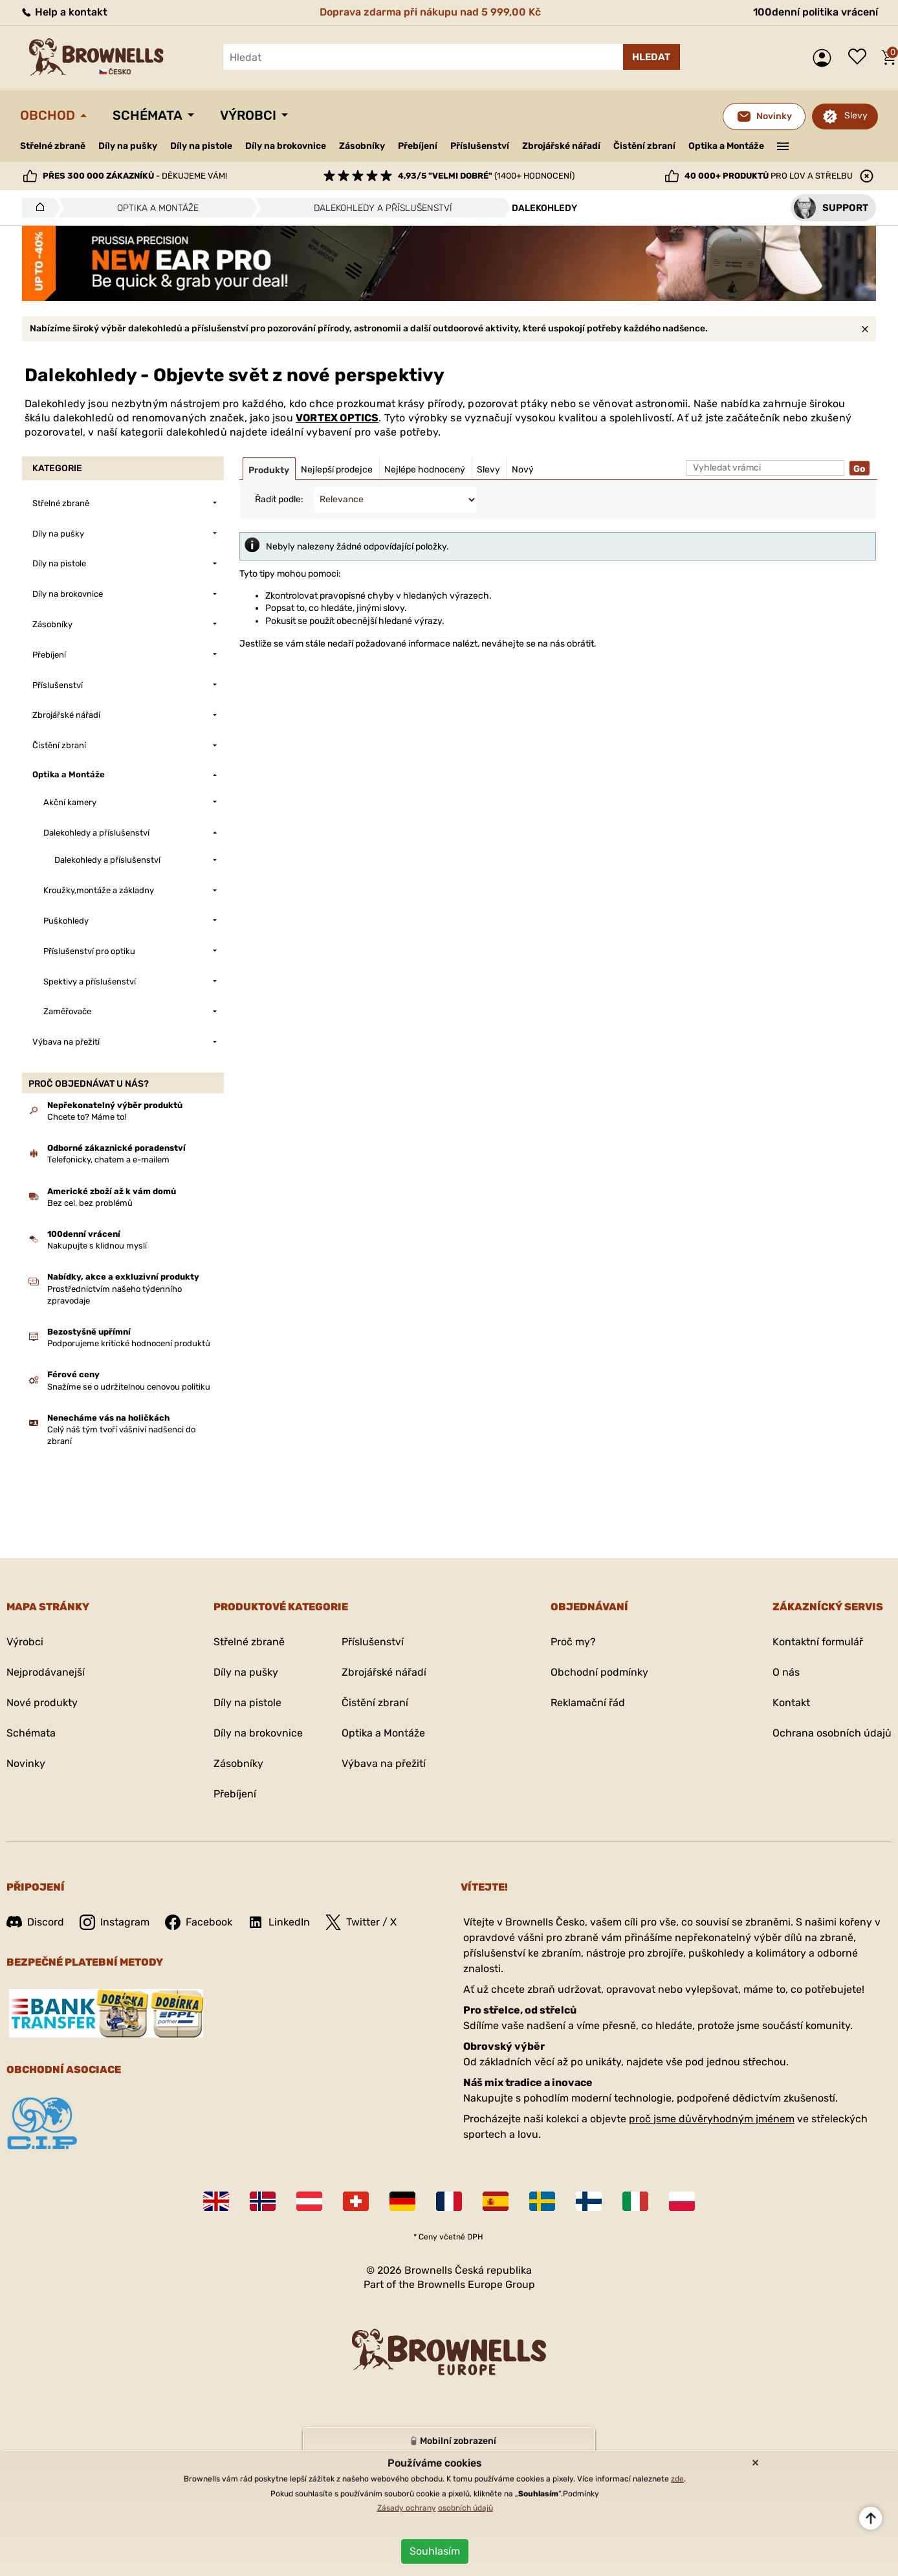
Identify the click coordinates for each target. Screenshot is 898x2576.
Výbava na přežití (384, 1763)
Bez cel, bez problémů (90, 1203)
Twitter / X (361, 1922)
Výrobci (248, 115)
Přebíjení (417, 145)
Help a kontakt (63, 12)
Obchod (47, 115)
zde (677, 2478)
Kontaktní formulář (817, 1642)
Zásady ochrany (406, 2508)
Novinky (25, 1763)
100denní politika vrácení (815, 12)
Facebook (198, 1922)
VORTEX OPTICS (337, 418)
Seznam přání (860, 57)
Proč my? (573, 1642)
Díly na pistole (201, 145)
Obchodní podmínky (599, 1672)
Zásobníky (362, 145)
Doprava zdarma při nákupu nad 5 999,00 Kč (430, 12)
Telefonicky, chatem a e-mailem (108, 1159)
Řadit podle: (279, 499)
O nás (786, 1672)
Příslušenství (479, 145)
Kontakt (791, 1702)
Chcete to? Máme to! (86, 1117)
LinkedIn (279, 1922)
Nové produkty (42, 1702)
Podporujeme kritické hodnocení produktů (128, 1343)
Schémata (147, 115)
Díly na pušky (127, 145)
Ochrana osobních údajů (832, 1733)
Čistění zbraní (644, 145)
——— (783, 145)
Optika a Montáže (726, 145)
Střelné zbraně (52, 145)
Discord (35, 1922)
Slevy (856, 115)
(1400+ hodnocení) (486, 176)
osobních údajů (465, 2508)
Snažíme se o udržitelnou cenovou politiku (128, 1387)
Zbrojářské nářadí (561, 146)
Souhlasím (435, 2551)
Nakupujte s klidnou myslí (97, 1245)
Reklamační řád (588, 1702)
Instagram (114, 1922)
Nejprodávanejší (45, 1672)
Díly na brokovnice (285, 145)
